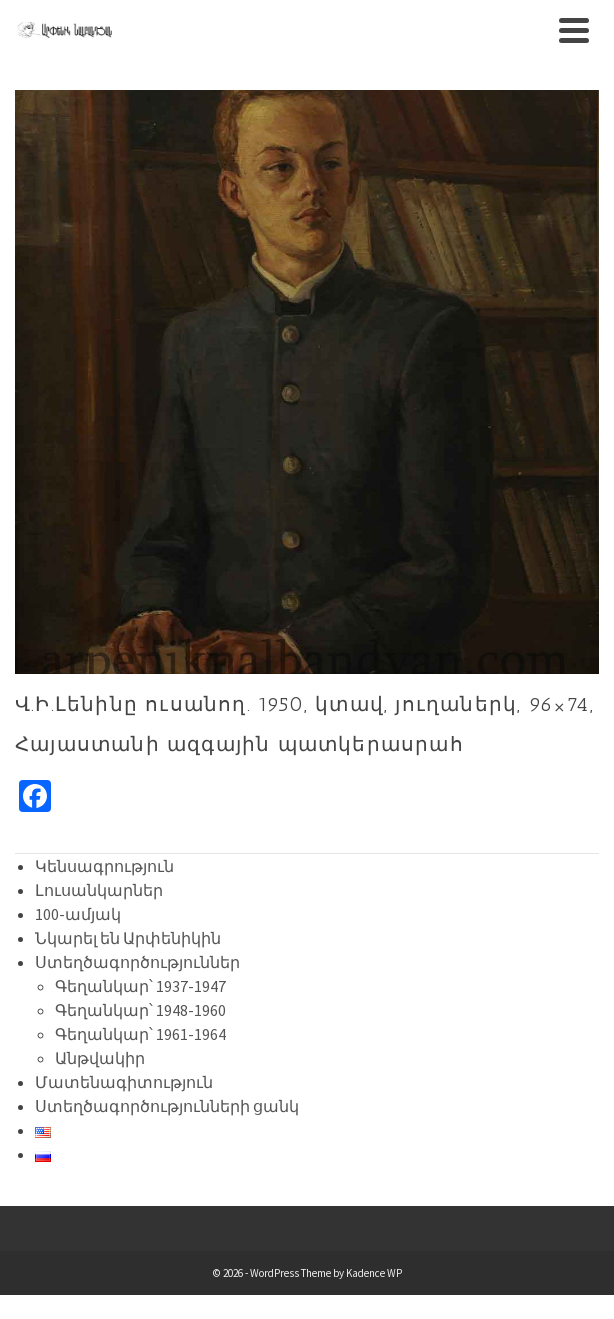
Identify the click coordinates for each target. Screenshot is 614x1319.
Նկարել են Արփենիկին (128, 938)
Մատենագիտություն (124, 1082)
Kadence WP (374, 1273)
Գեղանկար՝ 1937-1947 (140, 986)
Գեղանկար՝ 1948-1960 (140, 1010)
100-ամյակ (78, 914)
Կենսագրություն (104, 866)
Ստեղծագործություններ (137, 962)
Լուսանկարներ (99, 890)
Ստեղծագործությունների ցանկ (167, 1106)
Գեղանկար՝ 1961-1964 (140, 1034)
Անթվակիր (100, 1058)
